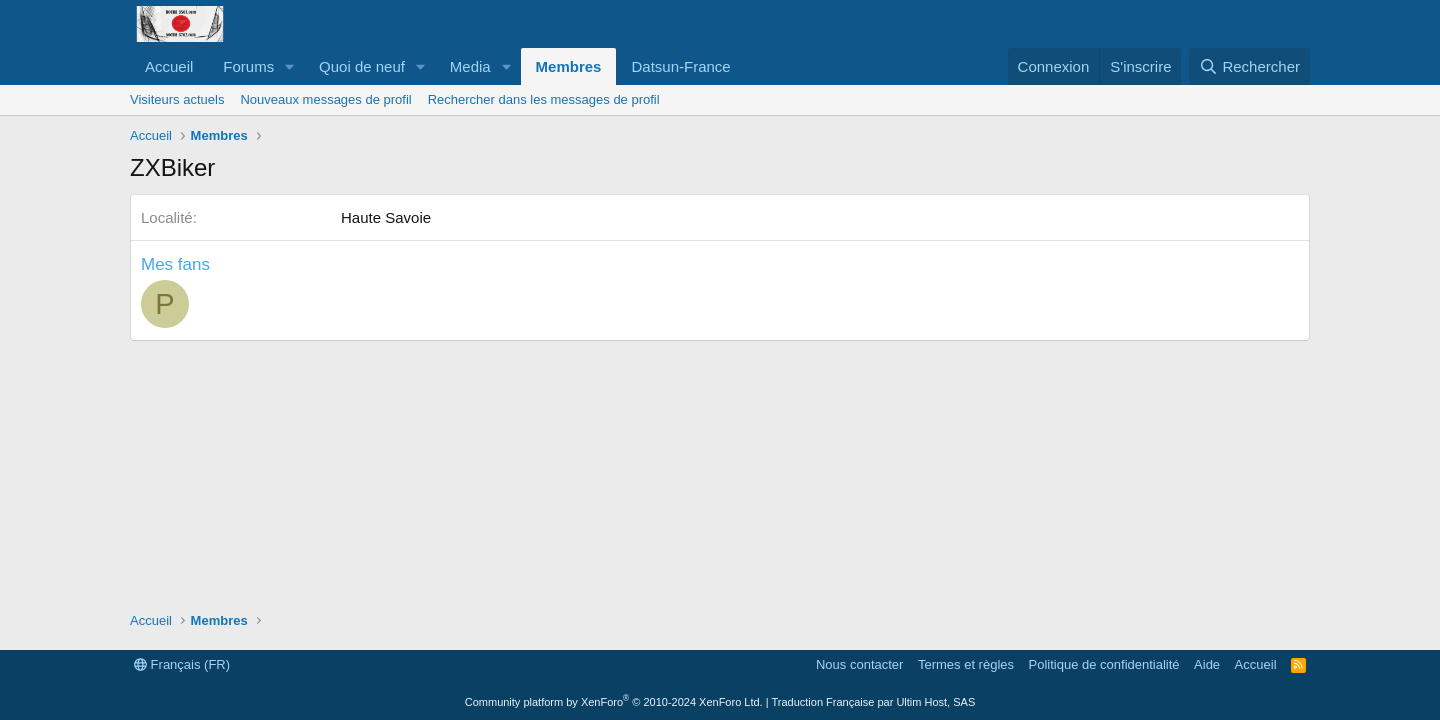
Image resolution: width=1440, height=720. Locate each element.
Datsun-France (680, 66)
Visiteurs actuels (177, 99)
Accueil (169, 66)
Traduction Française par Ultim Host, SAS (873, 702)
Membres (569, 66)
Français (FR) (182, 664)
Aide (1207, 664)
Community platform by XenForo (614, 702)
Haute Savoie (386, 217)
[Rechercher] (1249, 66)
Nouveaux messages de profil (325, 99)
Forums (248, 66)
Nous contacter (859, 664)
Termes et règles (966, 664)
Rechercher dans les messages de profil (544, 99)
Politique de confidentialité (1104, 664)
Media (470, 66)
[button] (290, 66)
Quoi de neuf (362, 66)
